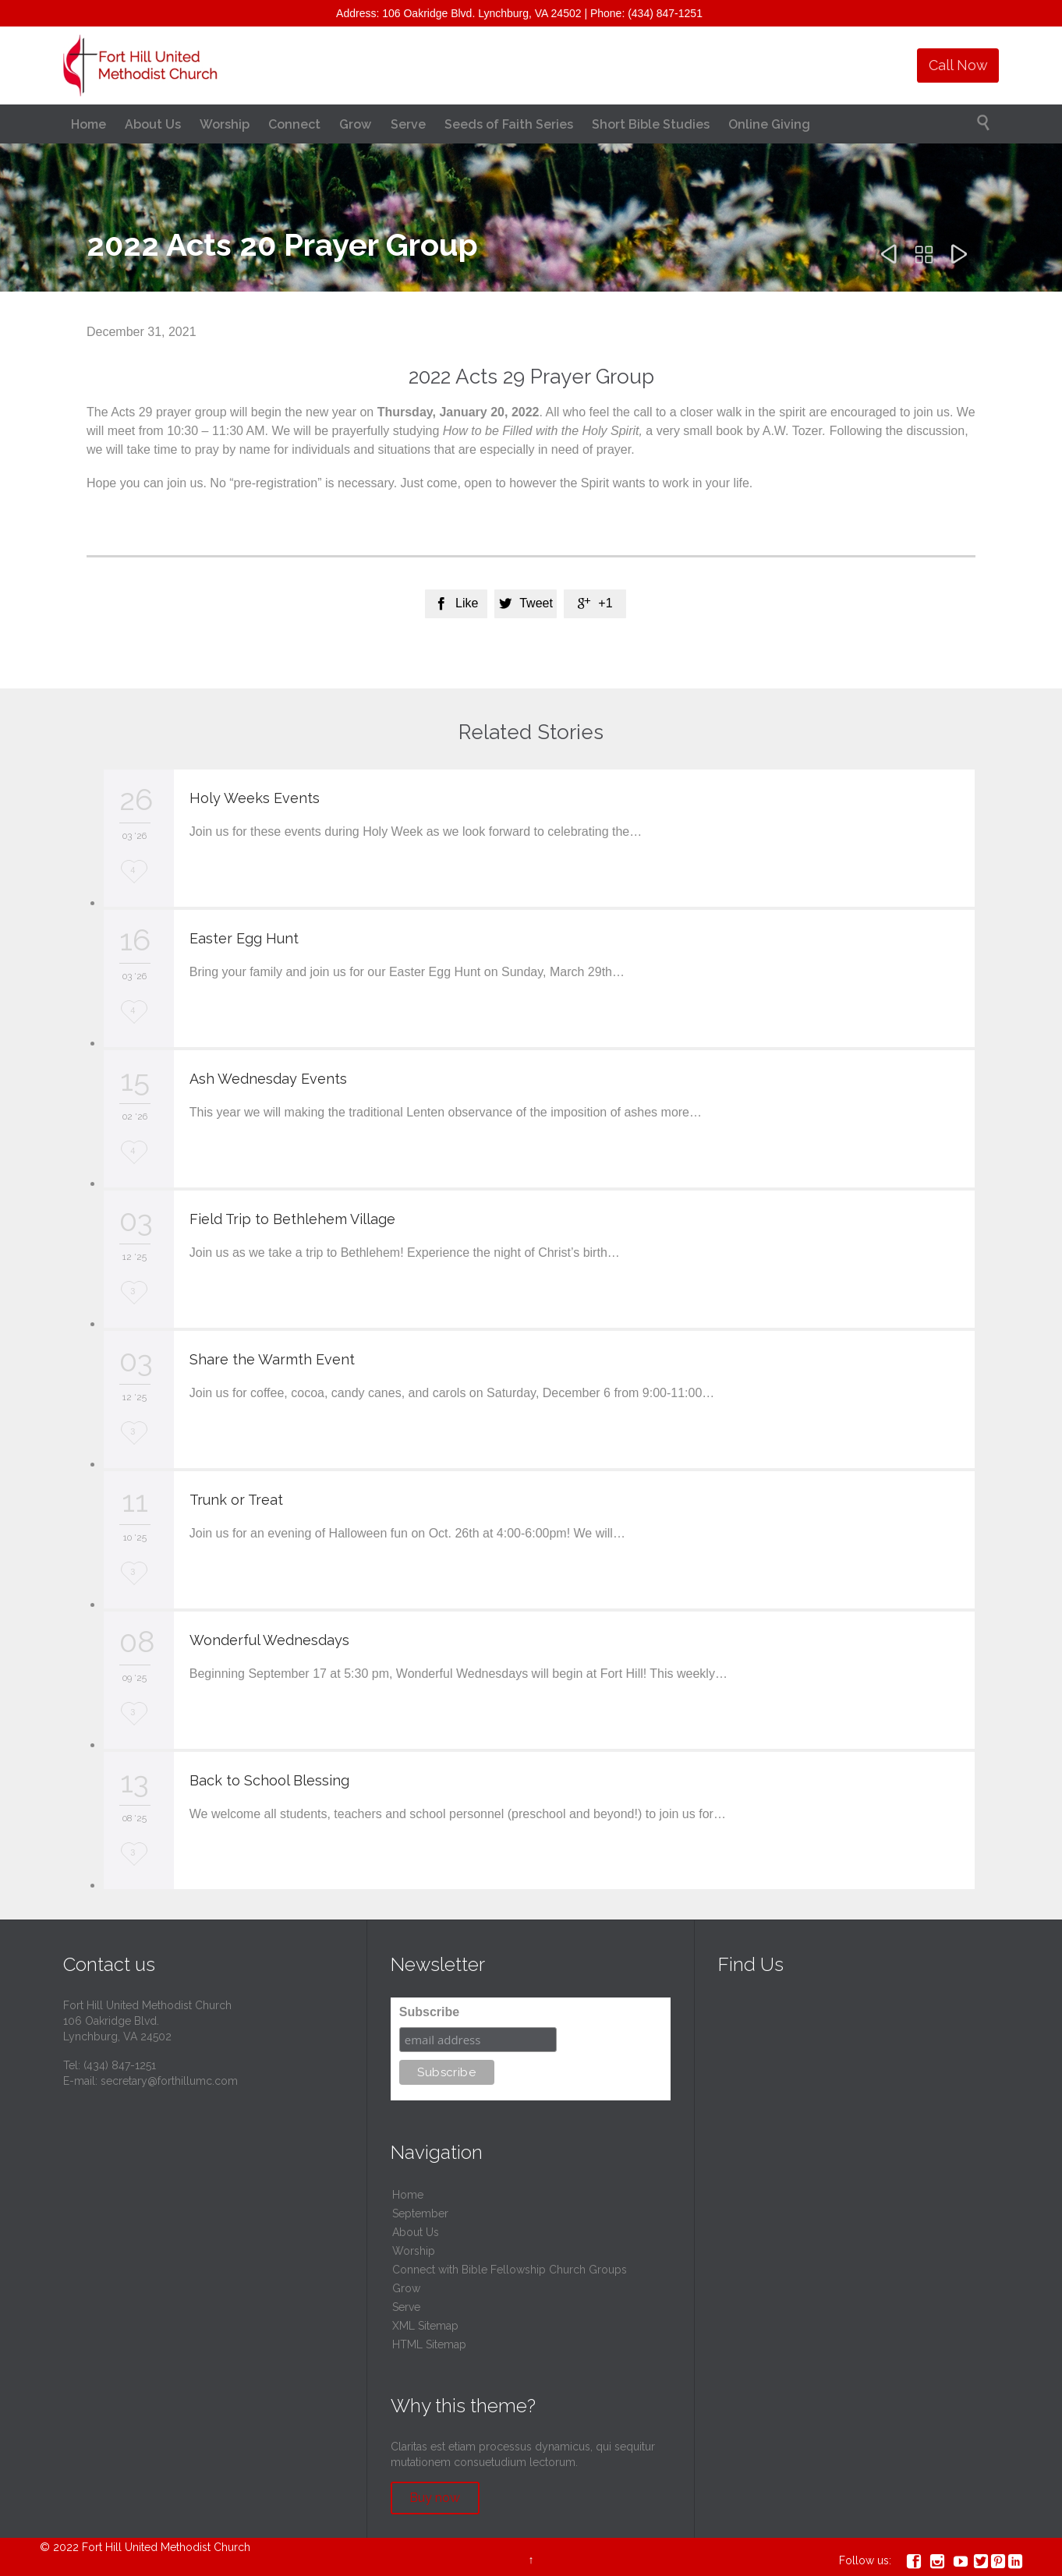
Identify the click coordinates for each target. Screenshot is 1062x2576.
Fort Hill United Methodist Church (166, 2547)
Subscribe (429, 2012)
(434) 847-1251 (119, 2065)
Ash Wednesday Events (268, 1078)
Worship (413, 2251)
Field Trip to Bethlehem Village (292, 1219)
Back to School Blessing (269, 1780)
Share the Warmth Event (272, 1359)
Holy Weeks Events (254, 798)
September (420, 2213)
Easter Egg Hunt (244, 938)
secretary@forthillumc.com (169, 2081)
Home (407, 2195)
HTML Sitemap (429, 2344)
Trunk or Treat (236, 1499)
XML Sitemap (425, 2325)
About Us (415, 2232)
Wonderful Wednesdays (269, 1640)
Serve (406, 2307)
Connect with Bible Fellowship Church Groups (509, 2269)
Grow (406, 2288)
